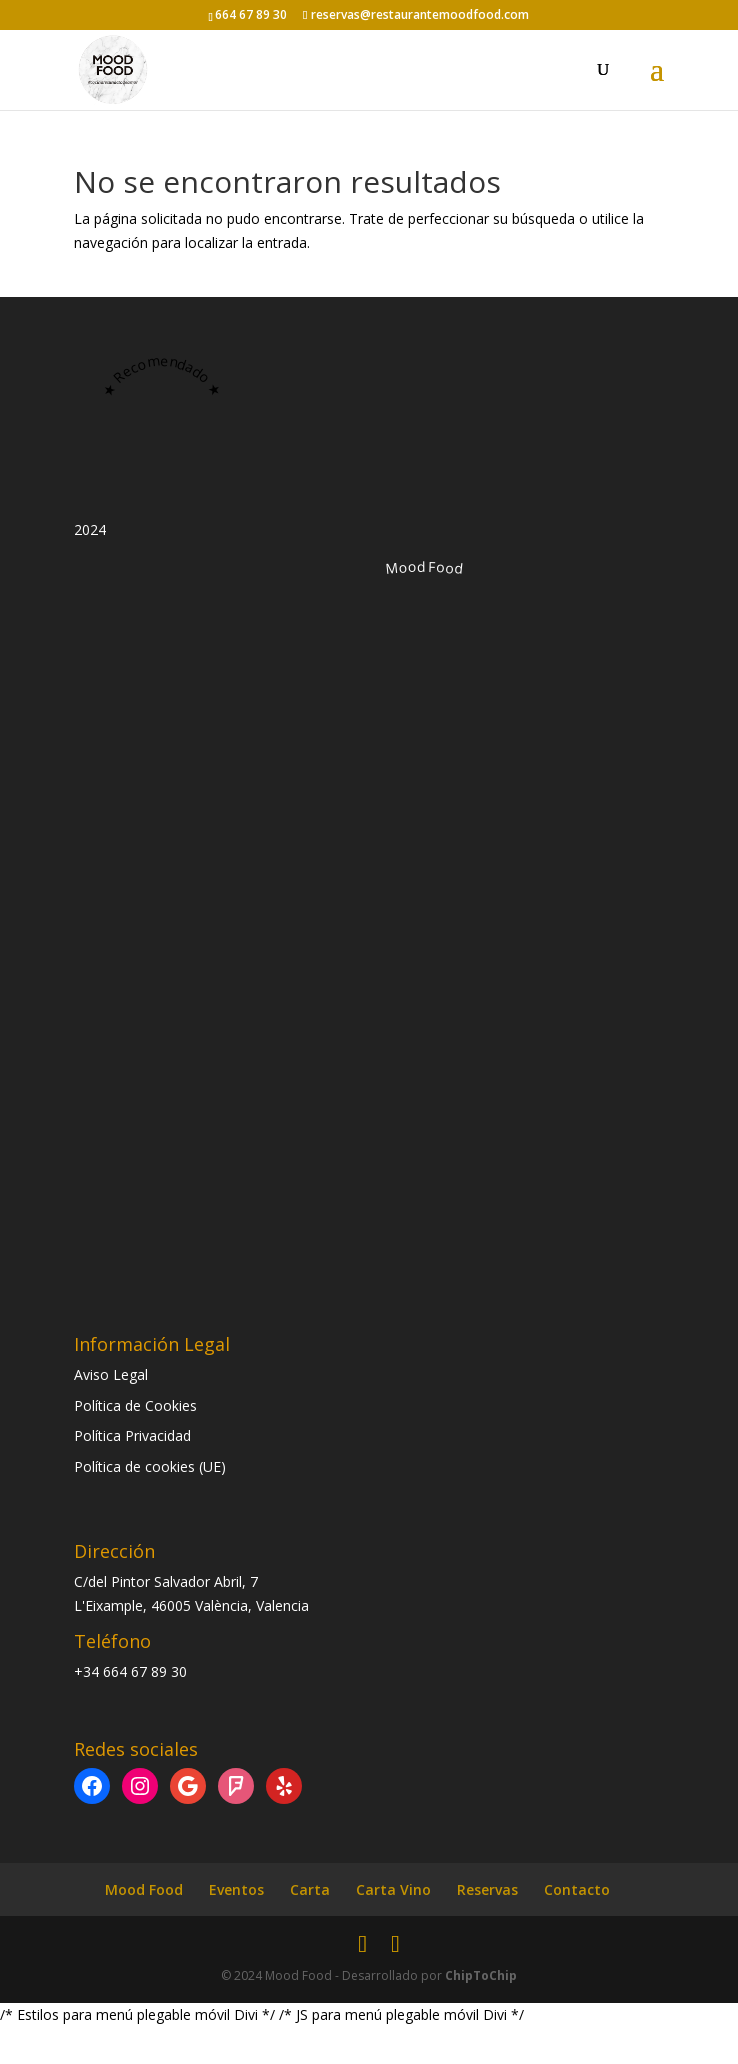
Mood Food (144, 1889)
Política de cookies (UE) (150, 1466)
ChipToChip (481, 1975)
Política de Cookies (135, 1405)
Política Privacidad (132, 1435)
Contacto (577, 1889)
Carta (310, 1889)
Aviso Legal (111, 1374)
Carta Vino (393, 1889)
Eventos (236, 1889)
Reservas (487, 1889)
